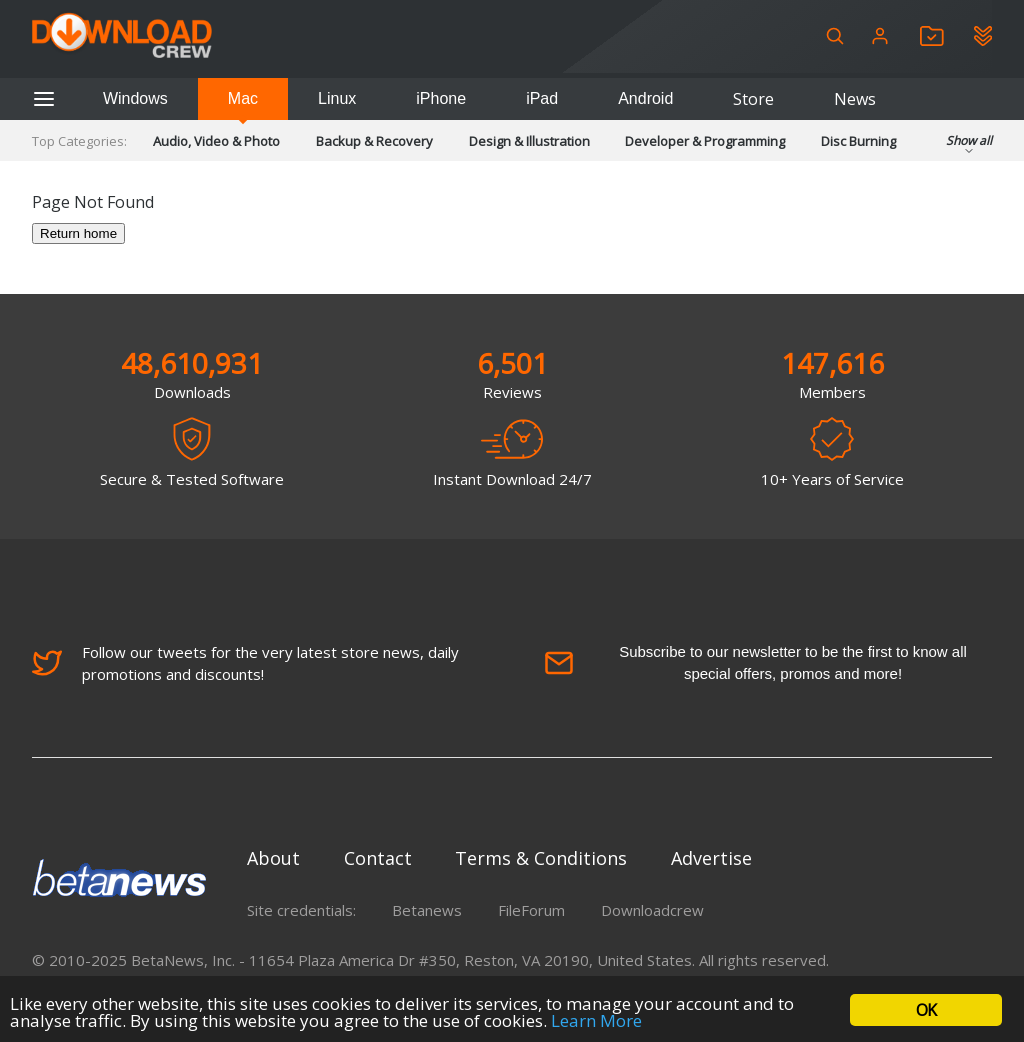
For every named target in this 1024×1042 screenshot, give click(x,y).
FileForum (531, 910)
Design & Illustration (529, 141)
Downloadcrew (652, 910)
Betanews (427, 910)
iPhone (441, 98)
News (855, 99)
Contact (378, 858)
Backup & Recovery (374, 141)
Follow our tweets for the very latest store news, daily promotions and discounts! (245, 663)
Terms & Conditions (541, 858)
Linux (337, 98)
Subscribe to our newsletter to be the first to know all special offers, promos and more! (755, 662)
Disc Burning (858, 141)
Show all (969, 146)
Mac (243, 98)
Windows (135, 98)
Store (753, 99)
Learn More (596, 1020)
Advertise (711, 858)
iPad (542, 98)
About (273, 858)
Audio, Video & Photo (216, 141)
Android (645, 98)
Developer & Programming (705, 141)
